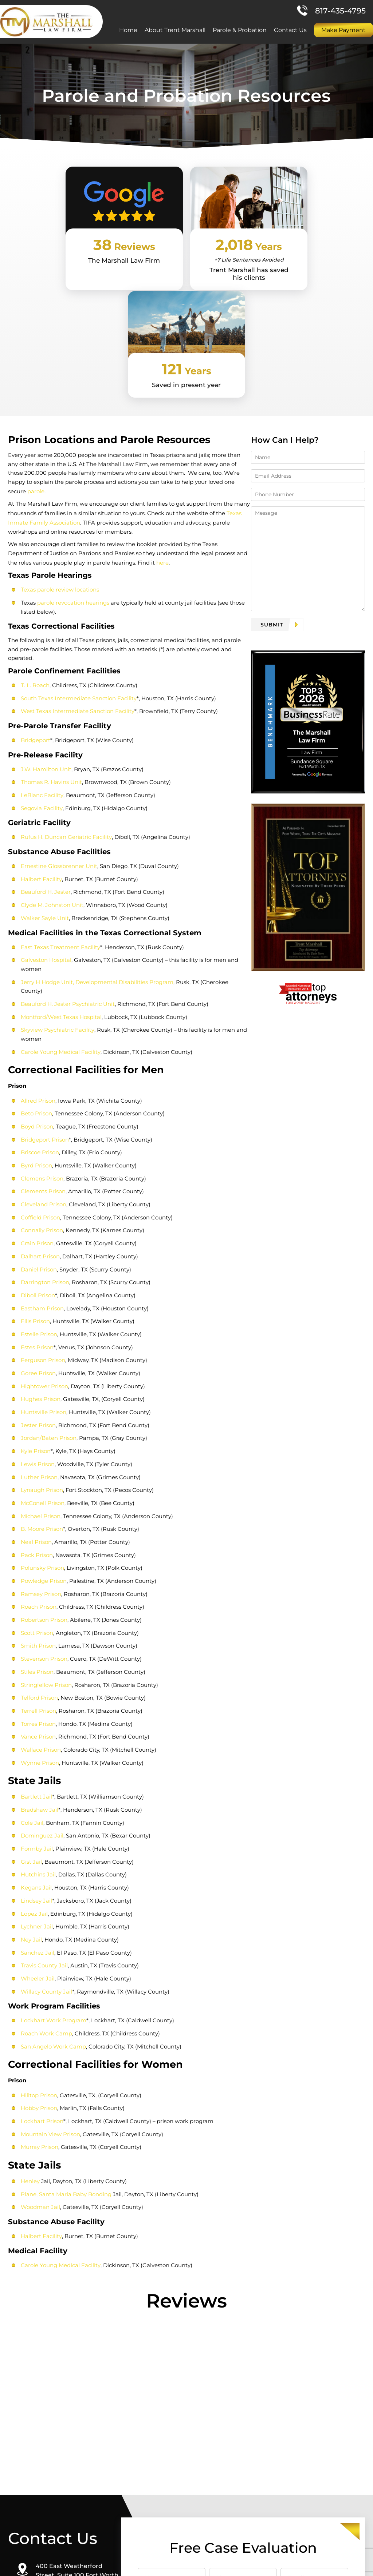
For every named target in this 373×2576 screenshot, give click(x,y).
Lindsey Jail (35, 1754)
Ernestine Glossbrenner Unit (58, 745)
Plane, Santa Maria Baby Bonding (65, 2044)
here (116, 453)
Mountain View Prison (49, 1984)
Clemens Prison (41, 1045)
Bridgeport (35, 621)
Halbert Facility (40, 758)
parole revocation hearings (72, 493)
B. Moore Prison (41, 1389)
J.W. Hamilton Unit (45, 650)
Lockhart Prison (41, 1971)
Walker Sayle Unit (44, 796)
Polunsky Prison (41, 1427)
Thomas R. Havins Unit (50, 663)
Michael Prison (40, 1376)
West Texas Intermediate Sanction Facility (77, 592)
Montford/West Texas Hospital (60, 885)
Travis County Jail (43, 1818)
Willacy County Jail (45, 1843)
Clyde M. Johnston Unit (51, 784)
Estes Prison (36, 1210)
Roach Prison (38, 1465)
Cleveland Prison (43, 1070)
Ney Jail (30, 1792)
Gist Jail (30, 1716)
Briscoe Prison (39, 1019)
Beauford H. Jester (45, 771)
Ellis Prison (34, 1185)
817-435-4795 (340, 11)
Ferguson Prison (42, 1223)
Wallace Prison (40, 1605)
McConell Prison (42, 1363)
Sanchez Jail (37, 1805)
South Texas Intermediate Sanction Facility (78, 580)
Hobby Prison (38, 1959)
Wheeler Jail (37, 1830)
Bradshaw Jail (39, 1665)
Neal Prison (35, 1401)
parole (237, 382)
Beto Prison (35, 981)
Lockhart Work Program (53, 1872)
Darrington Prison (44, 1147)
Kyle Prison (35, 1312)
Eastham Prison (41, 1172)
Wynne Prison (39, 1618)
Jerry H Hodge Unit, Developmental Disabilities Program (96, 860)
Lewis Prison (37, 1325)
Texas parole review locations (59, 480)
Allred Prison (37, 968)
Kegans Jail (35, 1741)
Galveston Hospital (45, 838)
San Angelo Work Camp (52, 1897)
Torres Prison (37, 1580)
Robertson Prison (43, 1478)
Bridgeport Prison (44, 1007)
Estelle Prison (38, 1198)
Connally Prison (41, 1096)
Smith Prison (37, 1503)
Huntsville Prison (43, 1274)
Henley (29, 2031)
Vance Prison (37, 1592)
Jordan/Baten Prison (48, 1300)
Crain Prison (36, 1109)
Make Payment (343, 31)
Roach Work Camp (45, 1885)
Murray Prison (39, 1997)
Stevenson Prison (43, 1516)
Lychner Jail (36, 1779)
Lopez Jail (33, 1767)
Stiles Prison (36, 1529)
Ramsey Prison (40, 1452)
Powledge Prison (43, 1440)
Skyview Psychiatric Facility (56, 898)
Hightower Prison (43, 1249)
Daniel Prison (38, 1134)
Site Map (262, 2565)
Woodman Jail (39, 2057)
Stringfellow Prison (45, 1541)
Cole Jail (31, 1678)
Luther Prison (38, 1338)
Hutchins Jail (37, 1728)
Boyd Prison (36, 994)
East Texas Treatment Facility (60, 825)
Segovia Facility (41, 688)
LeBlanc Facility (41, 675)
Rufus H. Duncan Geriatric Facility (65, 717)
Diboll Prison (37, 1159)
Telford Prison (38, 1554)
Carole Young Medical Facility (59, 920)
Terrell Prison (37, 1567)
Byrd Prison (35, 1032)
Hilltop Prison (38, 1946)
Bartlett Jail (35, 1652)
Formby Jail (36, 1703)
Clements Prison (42, 1058)
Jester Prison (37, 1287)
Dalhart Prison (39, 1121)
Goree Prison (37, 1236)
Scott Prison (36, 1491)
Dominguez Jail (41, 1690)
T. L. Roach (34, 567)
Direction (58, 2508)
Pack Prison (36, 1414)
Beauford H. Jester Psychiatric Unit (67, 872)
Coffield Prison (39, 1083)
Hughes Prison (40, 1261)
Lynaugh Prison (41, 1350)
